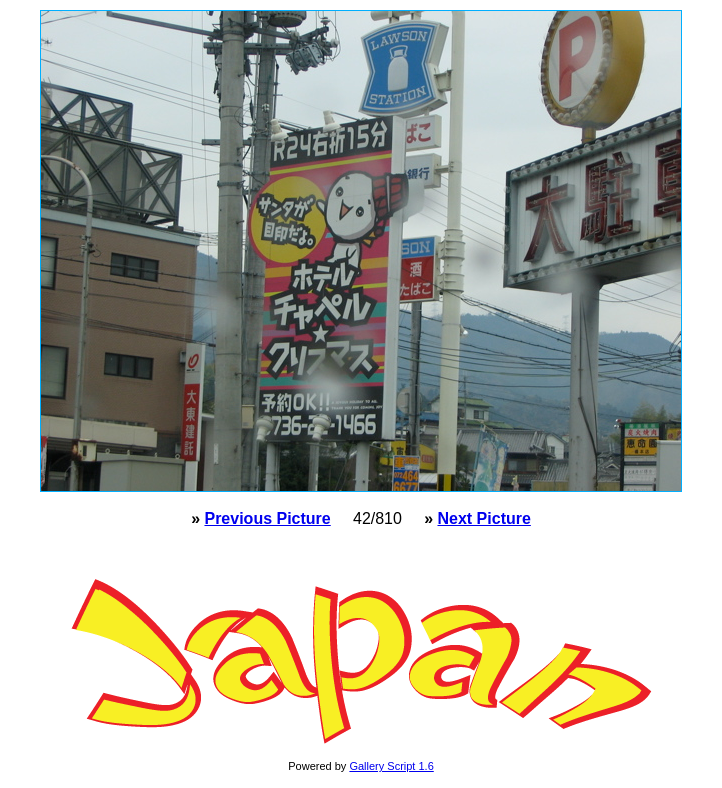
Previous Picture (267, 518)
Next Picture (483, 518)
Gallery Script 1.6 (391, 766)
